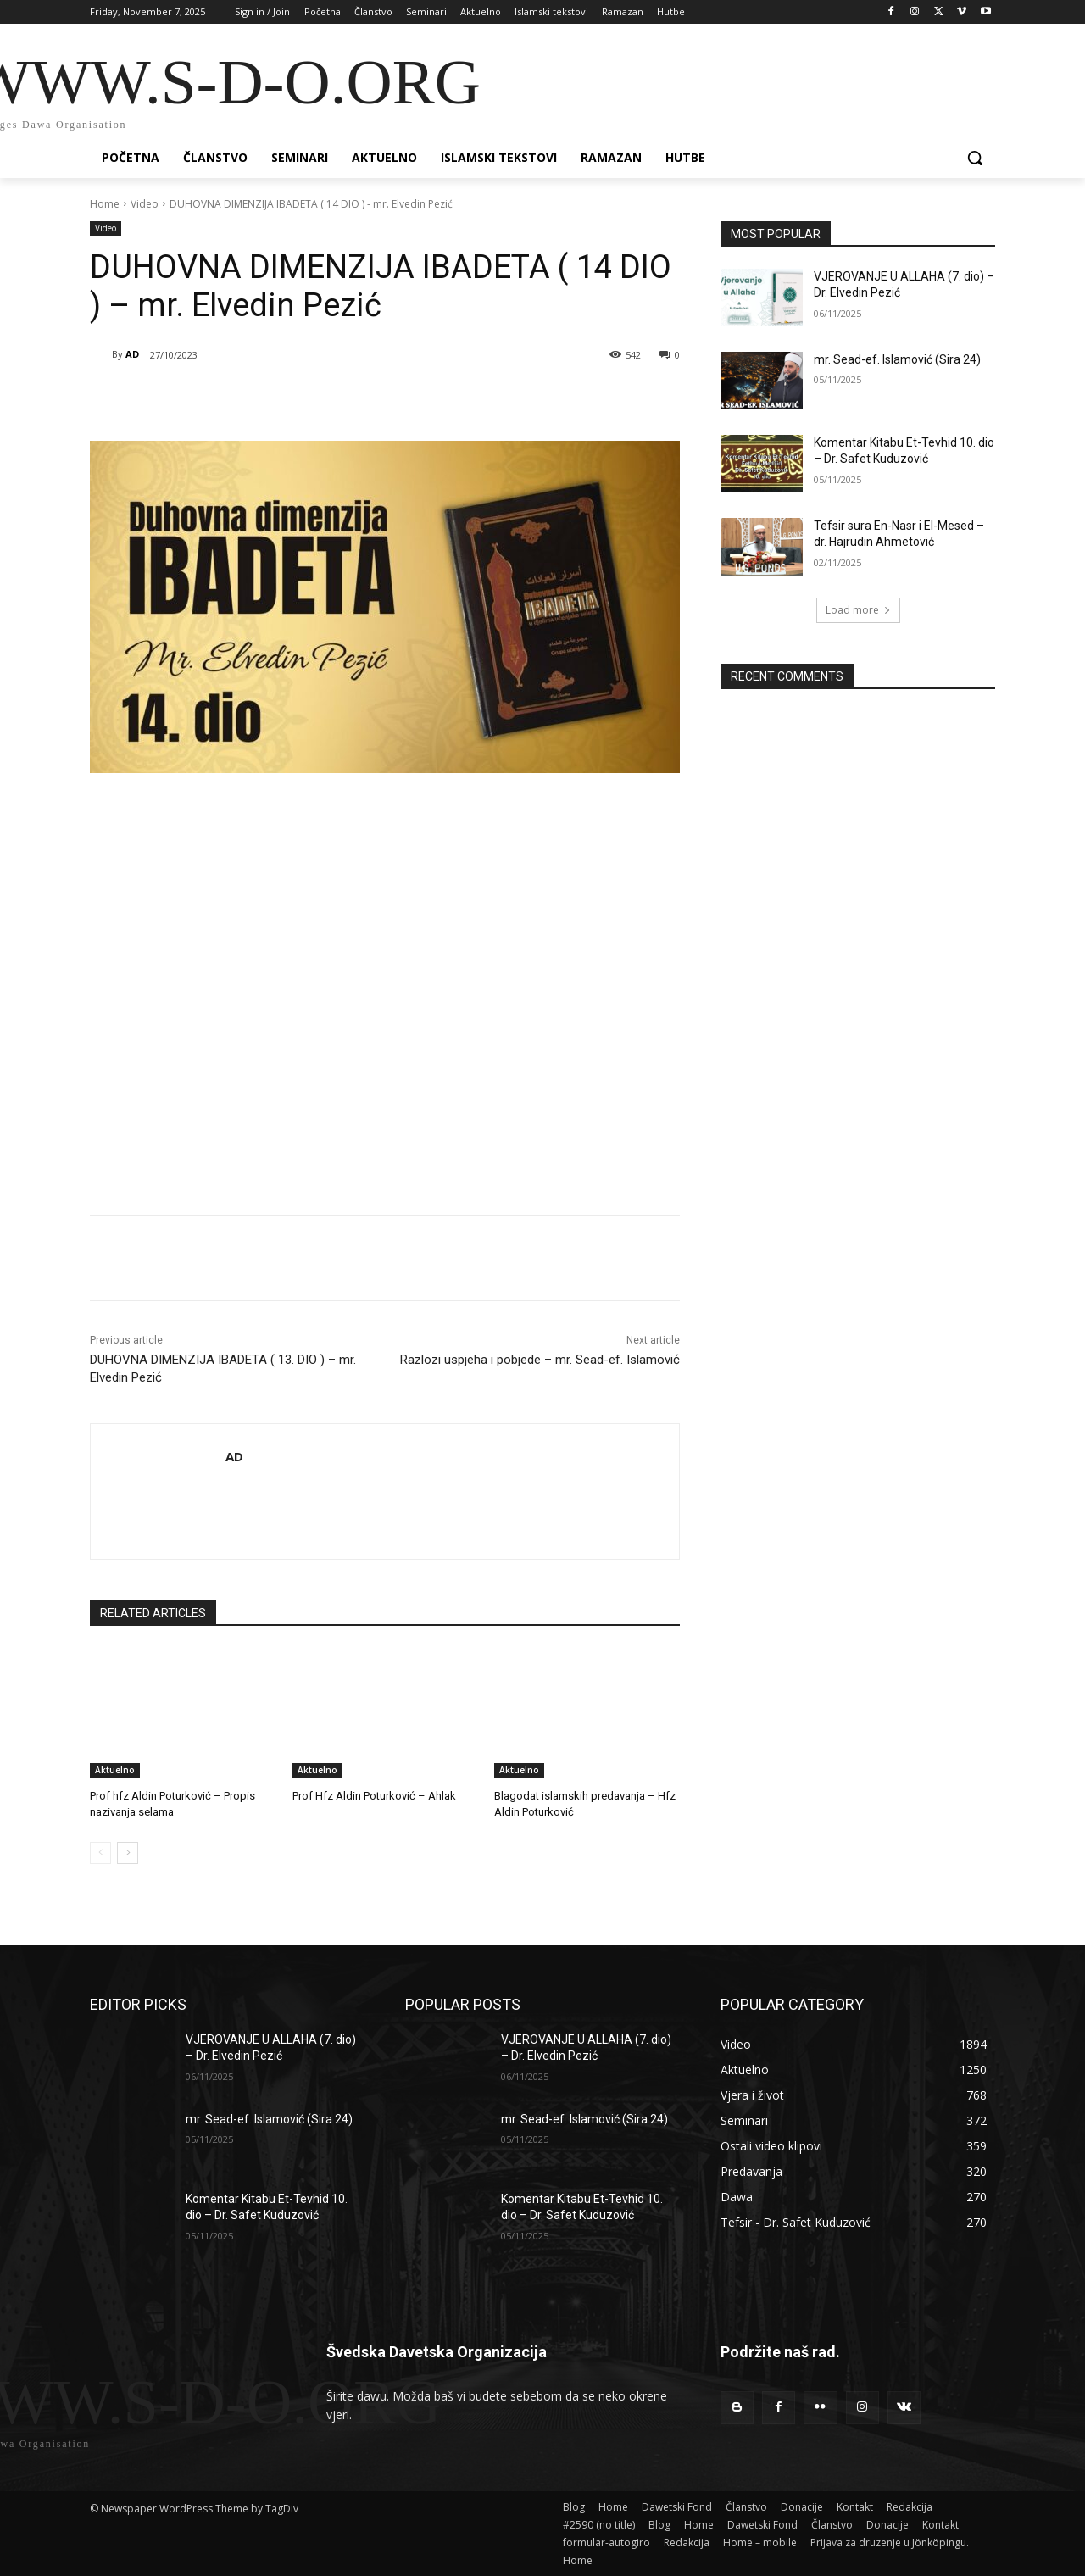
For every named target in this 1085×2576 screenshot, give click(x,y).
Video (145, 204)
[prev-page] (100, 1853)
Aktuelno (115, 1770)
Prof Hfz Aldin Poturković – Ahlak (374, 1795)
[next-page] (127, 1853)
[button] (974, 157)
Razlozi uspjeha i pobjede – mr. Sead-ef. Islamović (540, 1359)
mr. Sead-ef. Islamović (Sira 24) (897, 359)
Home (105, 204)
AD (132, 354)
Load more (858, 610)
